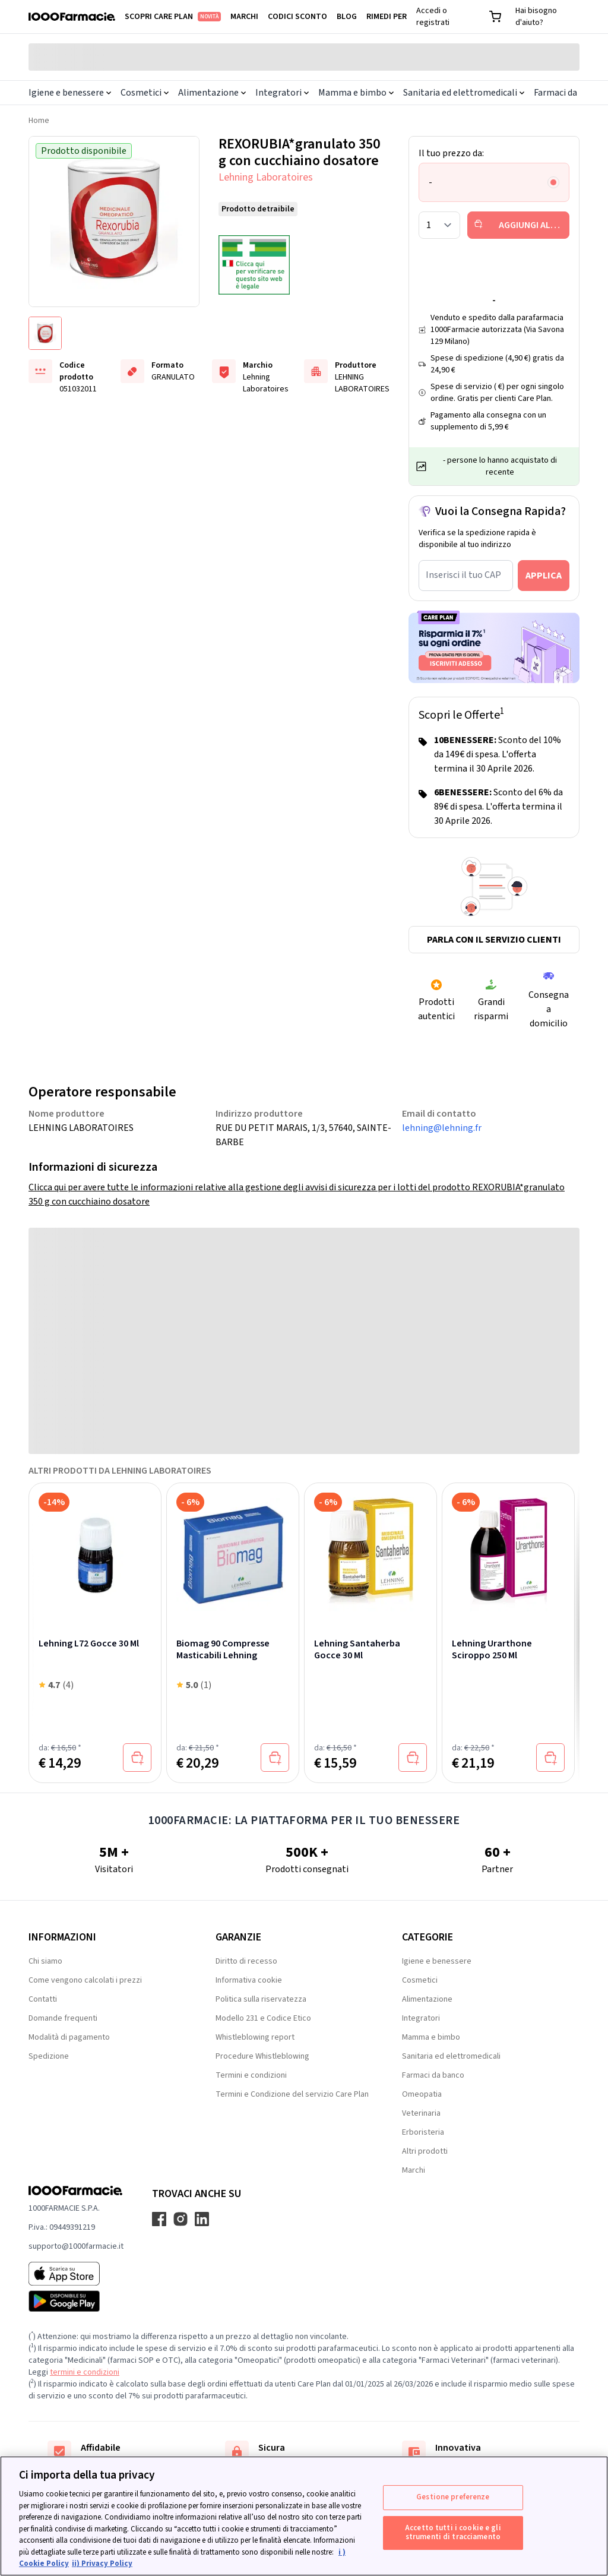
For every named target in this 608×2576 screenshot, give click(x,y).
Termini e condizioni (251, 2075)
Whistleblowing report (255, 2037)
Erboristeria (423, 2132)
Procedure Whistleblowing (262, 2056)
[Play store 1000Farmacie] (76, 2301)
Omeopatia (422, 2094)
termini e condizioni (84, 2372)
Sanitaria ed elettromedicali (463, 92)
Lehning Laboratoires (265, 177)
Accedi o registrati (432, 17)
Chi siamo (45, 1961)
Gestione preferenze (452, 2497)
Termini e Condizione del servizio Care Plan (292, 2094)
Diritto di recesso (246, 1961)
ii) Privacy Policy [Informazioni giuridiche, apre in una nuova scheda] (102, 2563)
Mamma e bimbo (356, 92)
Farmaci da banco (433, 2075)
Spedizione (48, 2056)
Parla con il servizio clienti (494, 939)
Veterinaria (421, 2113)
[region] (304, 2516)
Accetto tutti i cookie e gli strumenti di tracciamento (453, 2533)
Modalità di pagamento (69, 2037)
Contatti (42, 1999)
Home (38, 121)
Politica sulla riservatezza (261, 1999)
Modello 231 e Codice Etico (263, 2018)
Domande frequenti (62, 2018)
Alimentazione (212, 92)
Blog (347, 17)
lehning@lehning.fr (442, 1127)
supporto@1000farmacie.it (76, 2246)
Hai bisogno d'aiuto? (536, 17)
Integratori (282, 92)
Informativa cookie (249, 1980)
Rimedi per (386, 17)
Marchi (244, 17)
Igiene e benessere (69, 92)
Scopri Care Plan (173, 17)
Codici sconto (297, 17)
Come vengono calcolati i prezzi (85, 1980)
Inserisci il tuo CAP (463, 574)
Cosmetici (145, 92)
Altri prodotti (425, 2151)
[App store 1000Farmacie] (76, 2274)
